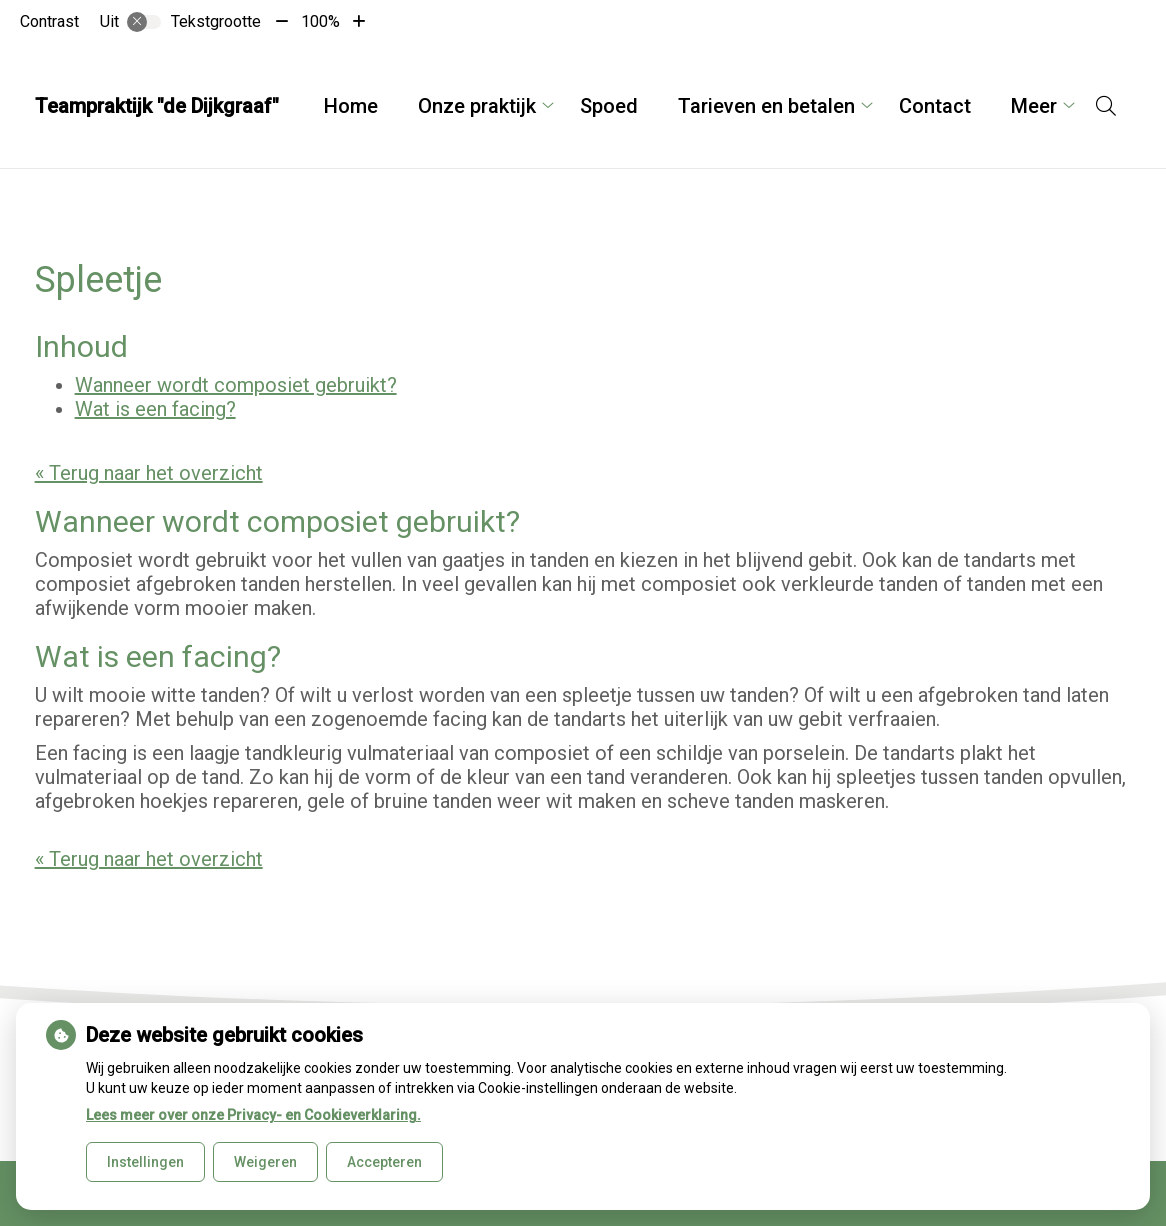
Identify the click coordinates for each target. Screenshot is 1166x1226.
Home (351, 106)
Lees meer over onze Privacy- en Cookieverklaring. (253, 1115)
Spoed (609, 106)
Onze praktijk (477, 106)
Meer (1034, 106)
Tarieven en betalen (766, 106)
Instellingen (145, 1162)
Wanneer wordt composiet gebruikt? (236, 385)
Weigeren (265, 1162)
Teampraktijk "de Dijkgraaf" (157, 106)
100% (320, 21)
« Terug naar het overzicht (149, 473)
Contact (935, 106)
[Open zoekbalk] (1106, 106)
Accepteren (384, 1162)
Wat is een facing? (155, 409)
